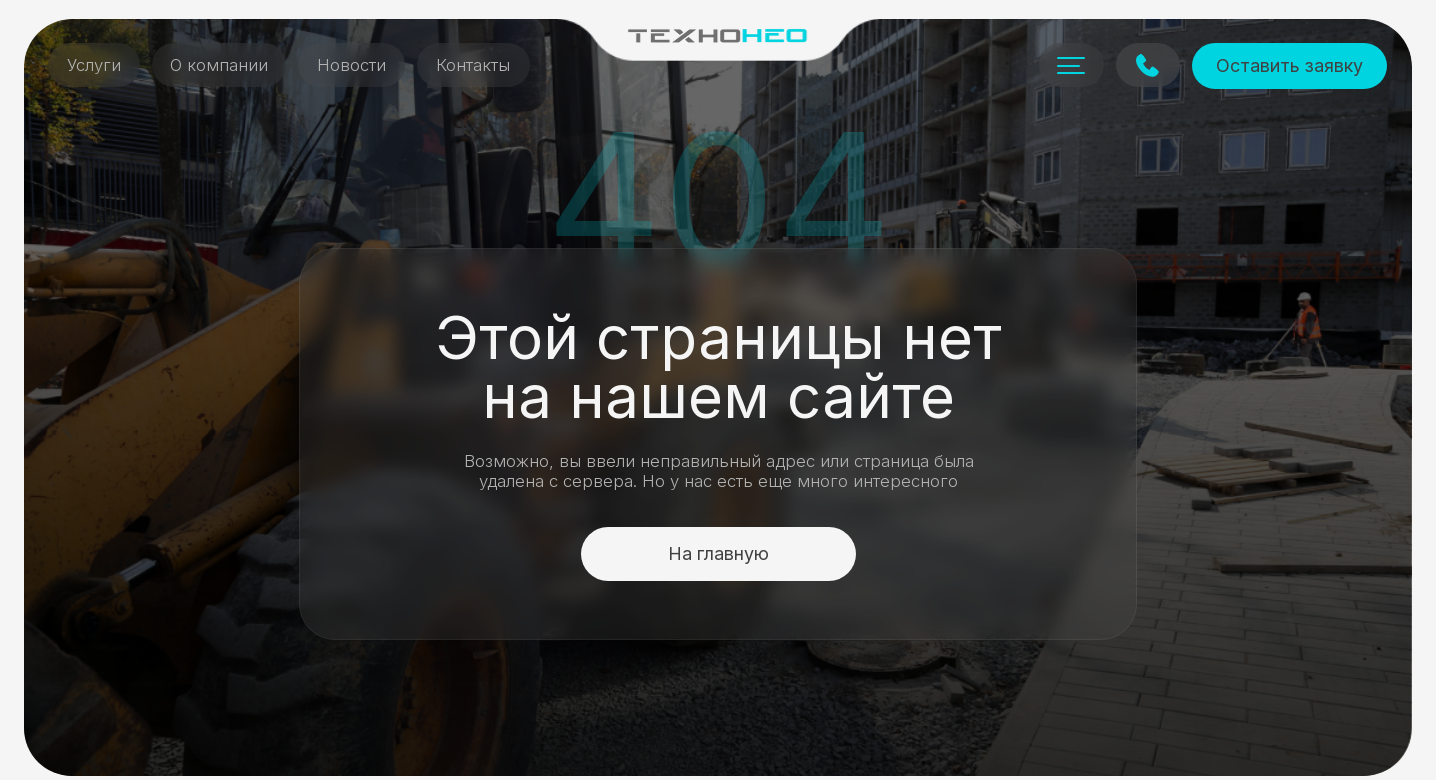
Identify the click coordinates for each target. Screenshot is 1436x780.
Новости (351, 65)
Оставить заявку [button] (1289, 65)
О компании (219, 65)
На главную (718, 553)
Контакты (473, 65)
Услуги (94, 65)
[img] (717, 35)
